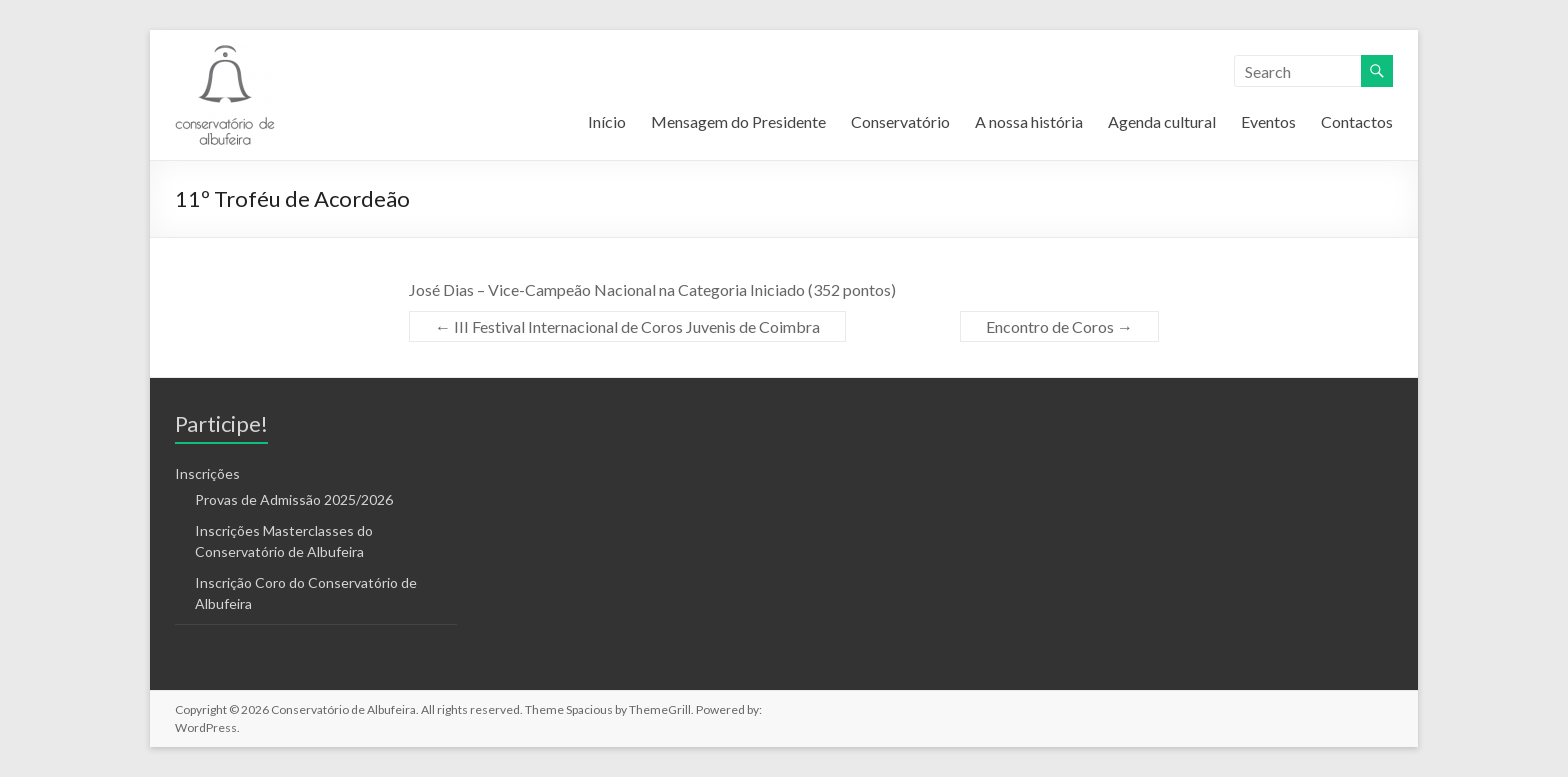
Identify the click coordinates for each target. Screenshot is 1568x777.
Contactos (1357, 121)
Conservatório (900, 121)
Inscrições (207, 473)
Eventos (1268, 121)
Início (607, 121)
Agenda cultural (1162, 121)
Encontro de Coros (1059, 326)
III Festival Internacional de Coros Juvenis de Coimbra (627, 326)
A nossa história (1029, 121)
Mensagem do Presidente (738, 121)
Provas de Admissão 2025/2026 (294, 499)
